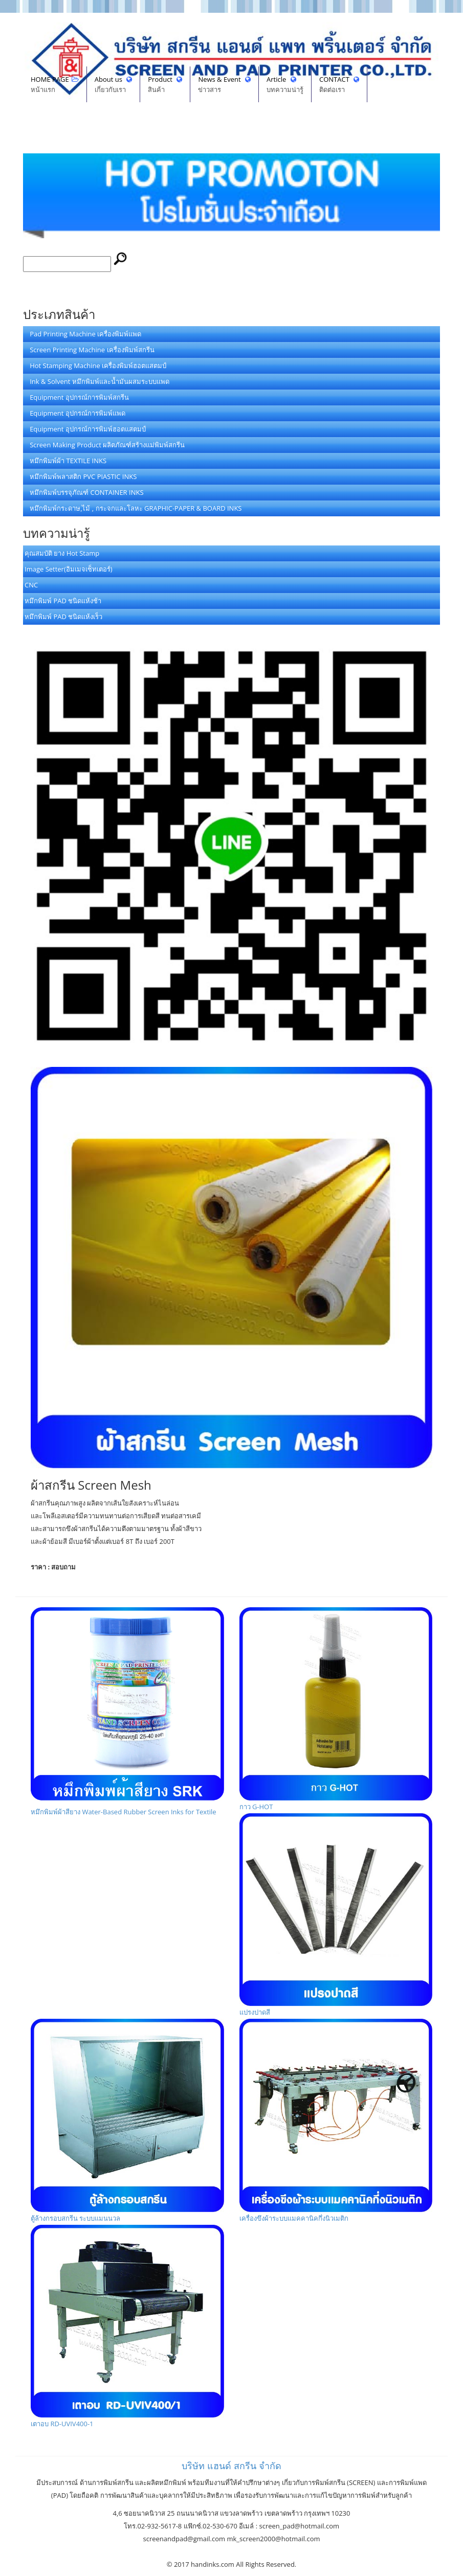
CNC (31, 584)
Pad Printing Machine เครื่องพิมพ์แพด (83, 333)
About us (114, 85)
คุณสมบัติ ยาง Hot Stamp (62, 553)
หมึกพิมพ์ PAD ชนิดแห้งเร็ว (63, 616)
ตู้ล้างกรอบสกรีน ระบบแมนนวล (127, 2121)
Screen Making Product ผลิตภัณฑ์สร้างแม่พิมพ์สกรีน (105, 444)
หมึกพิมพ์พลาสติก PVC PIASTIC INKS (81, 476)
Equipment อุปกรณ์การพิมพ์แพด (75, 413)
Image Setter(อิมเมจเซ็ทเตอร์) (69, 569)
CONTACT (339, 85)
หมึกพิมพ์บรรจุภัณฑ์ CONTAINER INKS (84, 492)
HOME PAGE (55, 85)
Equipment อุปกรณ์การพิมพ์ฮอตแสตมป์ (85, 429)
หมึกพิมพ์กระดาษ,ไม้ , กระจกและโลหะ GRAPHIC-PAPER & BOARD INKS (133, 508)
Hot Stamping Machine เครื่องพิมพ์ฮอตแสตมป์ (95, 365)
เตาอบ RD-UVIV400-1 (127, 2327)
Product (165, 85)
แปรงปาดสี (336, 1915)
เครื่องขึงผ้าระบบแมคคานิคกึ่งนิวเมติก (336, 2121)
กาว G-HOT (336, 1709)
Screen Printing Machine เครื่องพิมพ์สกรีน (90, 349)
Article (285, 85)
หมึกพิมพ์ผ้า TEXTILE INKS (65, 460)
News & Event (224, 85)
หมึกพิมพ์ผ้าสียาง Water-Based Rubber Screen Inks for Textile (127, 1711)
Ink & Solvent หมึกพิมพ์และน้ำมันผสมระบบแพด (97, 381)
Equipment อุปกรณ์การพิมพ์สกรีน (77, 397)
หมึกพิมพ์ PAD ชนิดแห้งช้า (63, 600)
